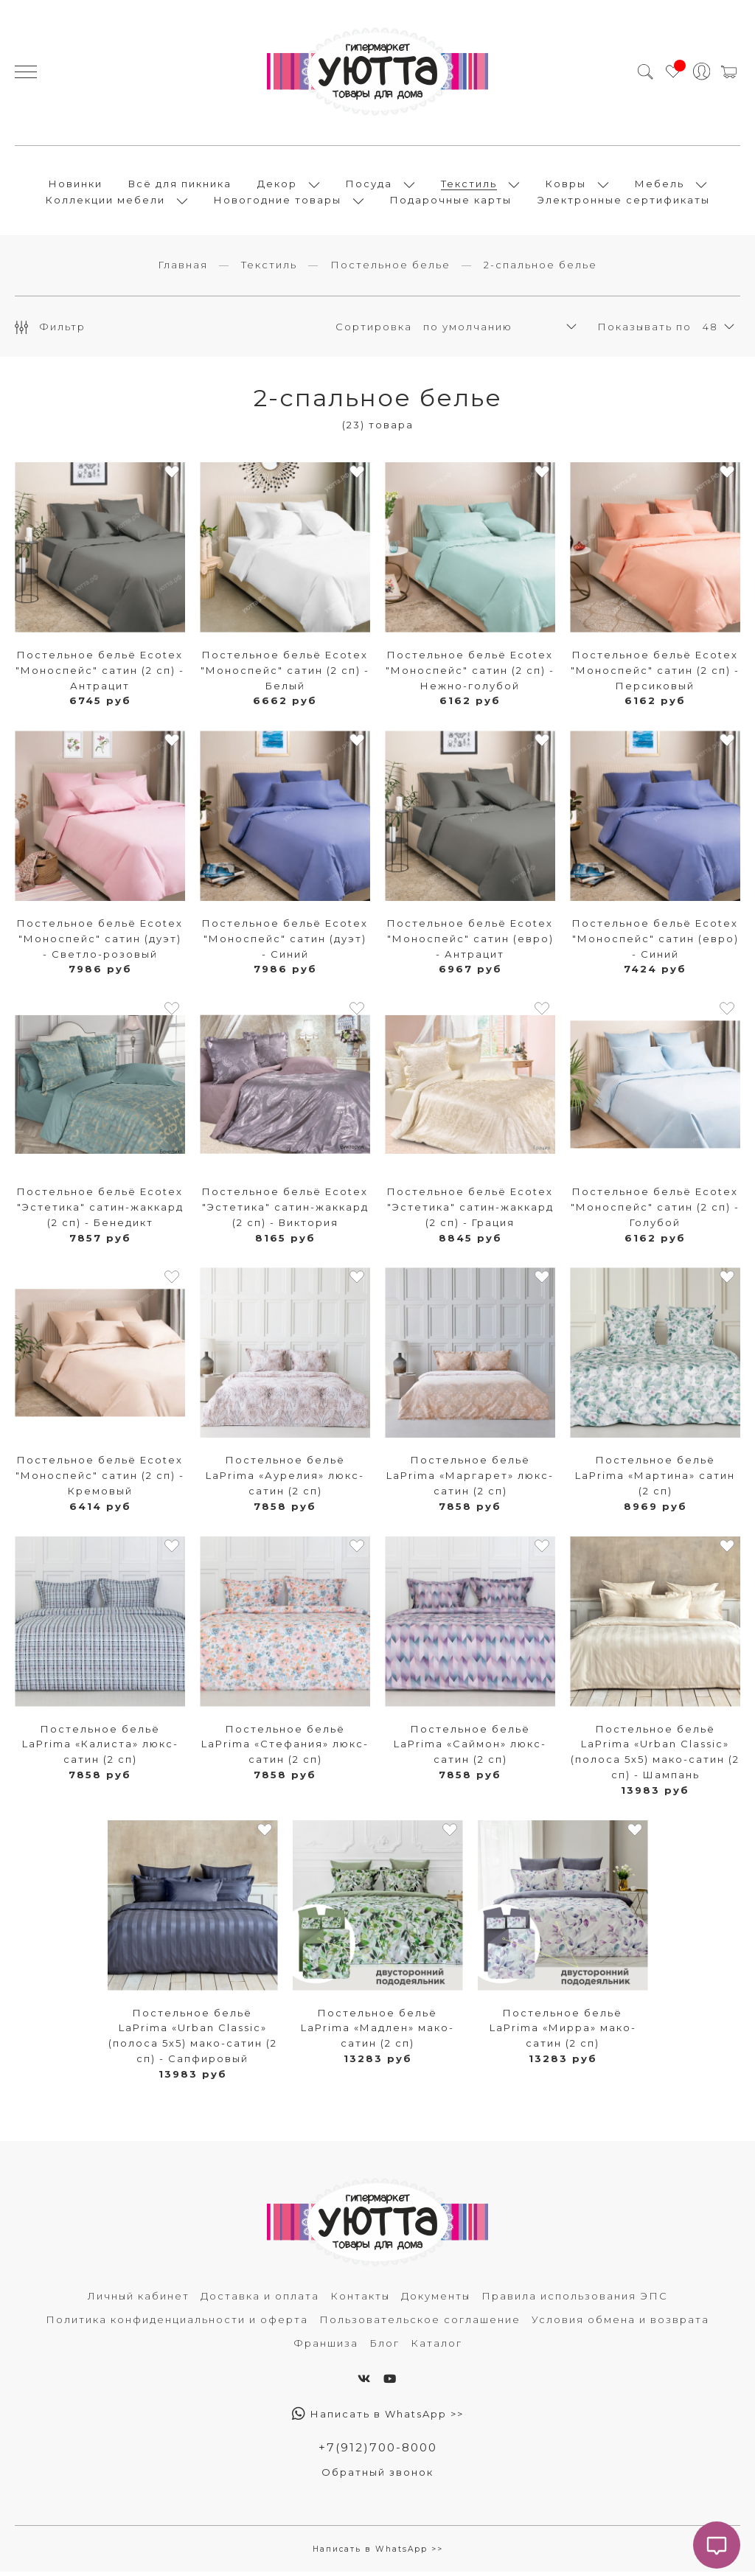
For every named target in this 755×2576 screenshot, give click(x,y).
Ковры (566, 186)
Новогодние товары (277, 202)
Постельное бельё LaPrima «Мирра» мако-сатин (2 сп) (563, 2032)
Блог (384, 2347)
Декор (277, 186)
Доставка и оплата (260, 2300)
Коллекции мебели (105, 202)
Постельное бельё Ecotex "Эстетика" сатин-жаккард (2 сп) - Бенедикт (100, 1211)
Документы (435, 2300)
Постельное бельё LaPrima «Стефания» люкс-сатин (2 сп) (285, 1748)
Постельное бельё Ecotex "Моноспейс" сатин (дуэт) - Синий (285, 943)
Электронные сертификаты (623, 202)
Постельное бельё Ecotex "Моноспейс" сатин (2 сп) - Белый (285, 674)
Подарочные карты (451, 202)
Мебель (659, 186)
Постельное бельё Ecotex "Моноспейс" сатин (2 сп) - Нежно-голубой (470, 674)
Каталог (436, 2347)
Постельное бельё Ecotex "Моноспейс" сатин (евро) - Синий (655, 943)
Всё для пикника (180, 186)
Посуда (369, 186)
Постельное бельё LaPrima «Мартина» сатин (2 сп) (655, 1479)
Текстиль (469, 186)
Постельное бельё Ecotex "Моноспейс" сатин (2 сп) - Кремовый (99, 1479)
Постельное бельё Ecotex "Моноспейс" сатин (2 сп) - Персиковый (655, 674)
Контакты (360, 2300)
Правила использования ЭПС (574, 2300)
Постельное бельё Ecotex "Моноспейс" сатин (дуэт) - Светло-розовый (100, 943)
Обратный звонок (377, 2476)
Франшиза (325, 2347)
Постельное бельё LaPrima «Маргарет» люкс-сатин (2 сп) (470, 1479)
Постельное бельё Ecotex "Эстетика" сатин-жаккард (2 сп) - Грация (470, 1211)
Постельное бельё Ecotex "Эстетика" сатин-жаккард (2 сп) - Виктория (285, 1211)
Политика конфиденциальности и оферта (177, 2324)
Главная (183, 269)
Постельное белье (390, 269)
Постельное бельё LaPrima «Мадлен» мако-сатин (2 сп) (377, 2032)
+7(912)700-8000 (377, 2452)
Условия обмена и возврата (620, 2324)
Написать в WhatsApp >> (378, 2418)
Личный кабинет (138, 2300)
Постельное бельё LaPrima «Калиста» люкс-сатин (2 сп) (100, 1748)
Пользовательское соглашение (420, 2324)
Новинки (75, 186)
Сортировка (373, 330)
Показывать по (644, 330)
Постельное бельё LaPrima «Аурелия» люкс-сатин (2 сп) (285, 1479)
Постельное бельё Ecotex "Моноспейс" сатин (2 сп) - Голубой (655, 1211)
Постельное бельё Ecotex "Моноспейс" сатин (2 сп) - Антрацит (99, 674)
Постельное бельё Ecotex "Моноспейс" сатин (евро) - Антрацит (470, 943)
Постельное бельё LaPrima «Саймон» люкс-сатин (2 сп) (470, 1748)
